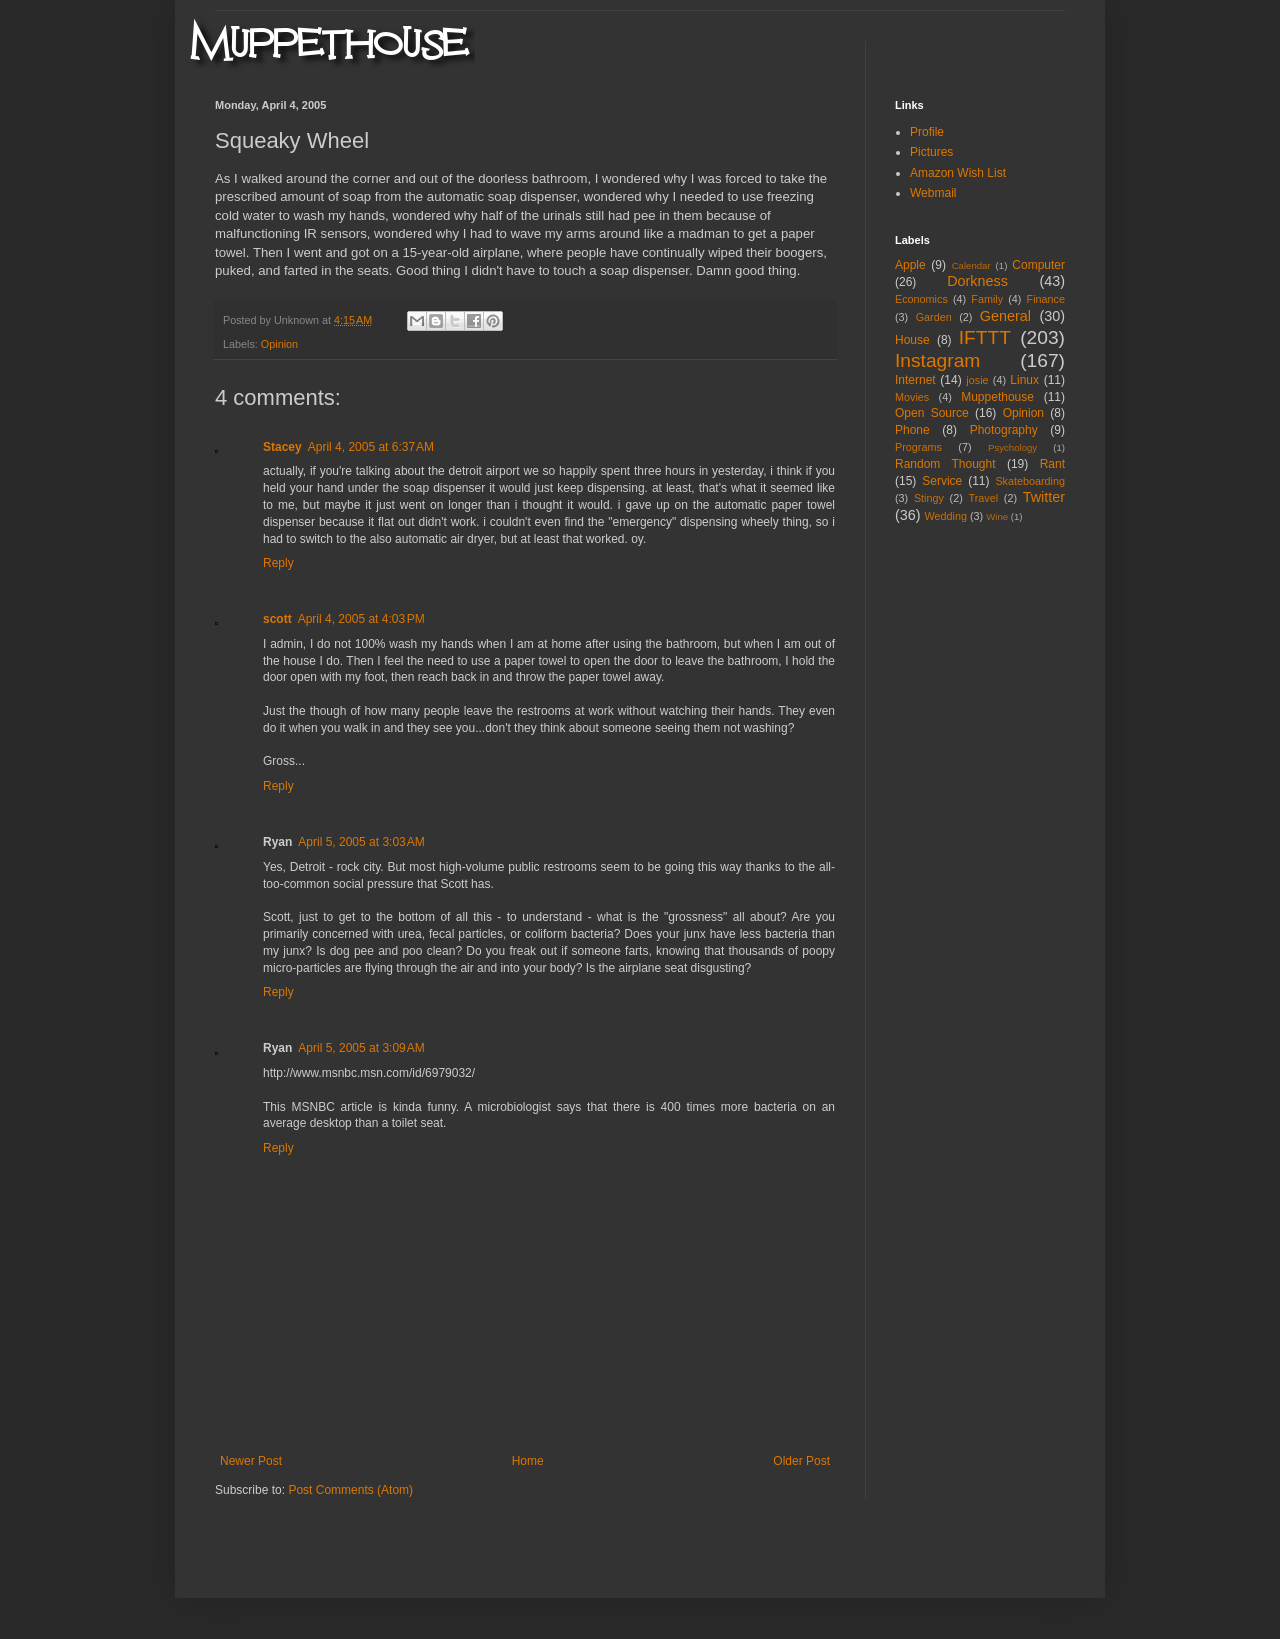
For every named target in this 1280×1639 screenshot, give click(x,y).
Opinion (279, 344)
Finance (1046, 299)
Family (987, 299)
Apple (910, 265)
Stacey (282, 447)
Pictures (931, 152)
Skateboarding (1030, 481)
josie (977, 380)
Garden (934, 317)
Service (942, 481)
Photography (1004, 430)
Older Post (801, 1461)
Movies (912, 397)
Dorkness (977, 281)
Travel (983, 498)
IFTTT (985, 337)
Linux (1024, 380)
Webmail (933, 193)
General (1005, 316)
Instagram (937, 360)
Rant (1052, 464)
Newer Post (251, 1461)
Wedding (946, 516)
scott (277, 619)
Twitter (1044, 497)
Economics (921, 299)
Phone (912, 430)
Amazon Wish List (958, 173)
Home (528, 1461)
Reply (278, 563)
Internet (915, 380)
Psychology (1012, 447)
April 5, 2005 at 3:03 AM (361, 842)
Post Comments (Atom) (350, 1490)
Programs (918, 447)
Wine (997, 516)
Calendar (971, 265)
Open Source (932, 413)
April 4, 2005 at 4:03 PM (361, 619)
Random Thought (945, 464)
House (912, 340)
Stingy (929, 498)
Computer (1038, 265)
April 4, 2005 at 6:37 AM (371, 447)
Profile (927, 132)
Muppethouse (997, 397)
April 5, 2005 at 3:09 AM (361, 1048)
